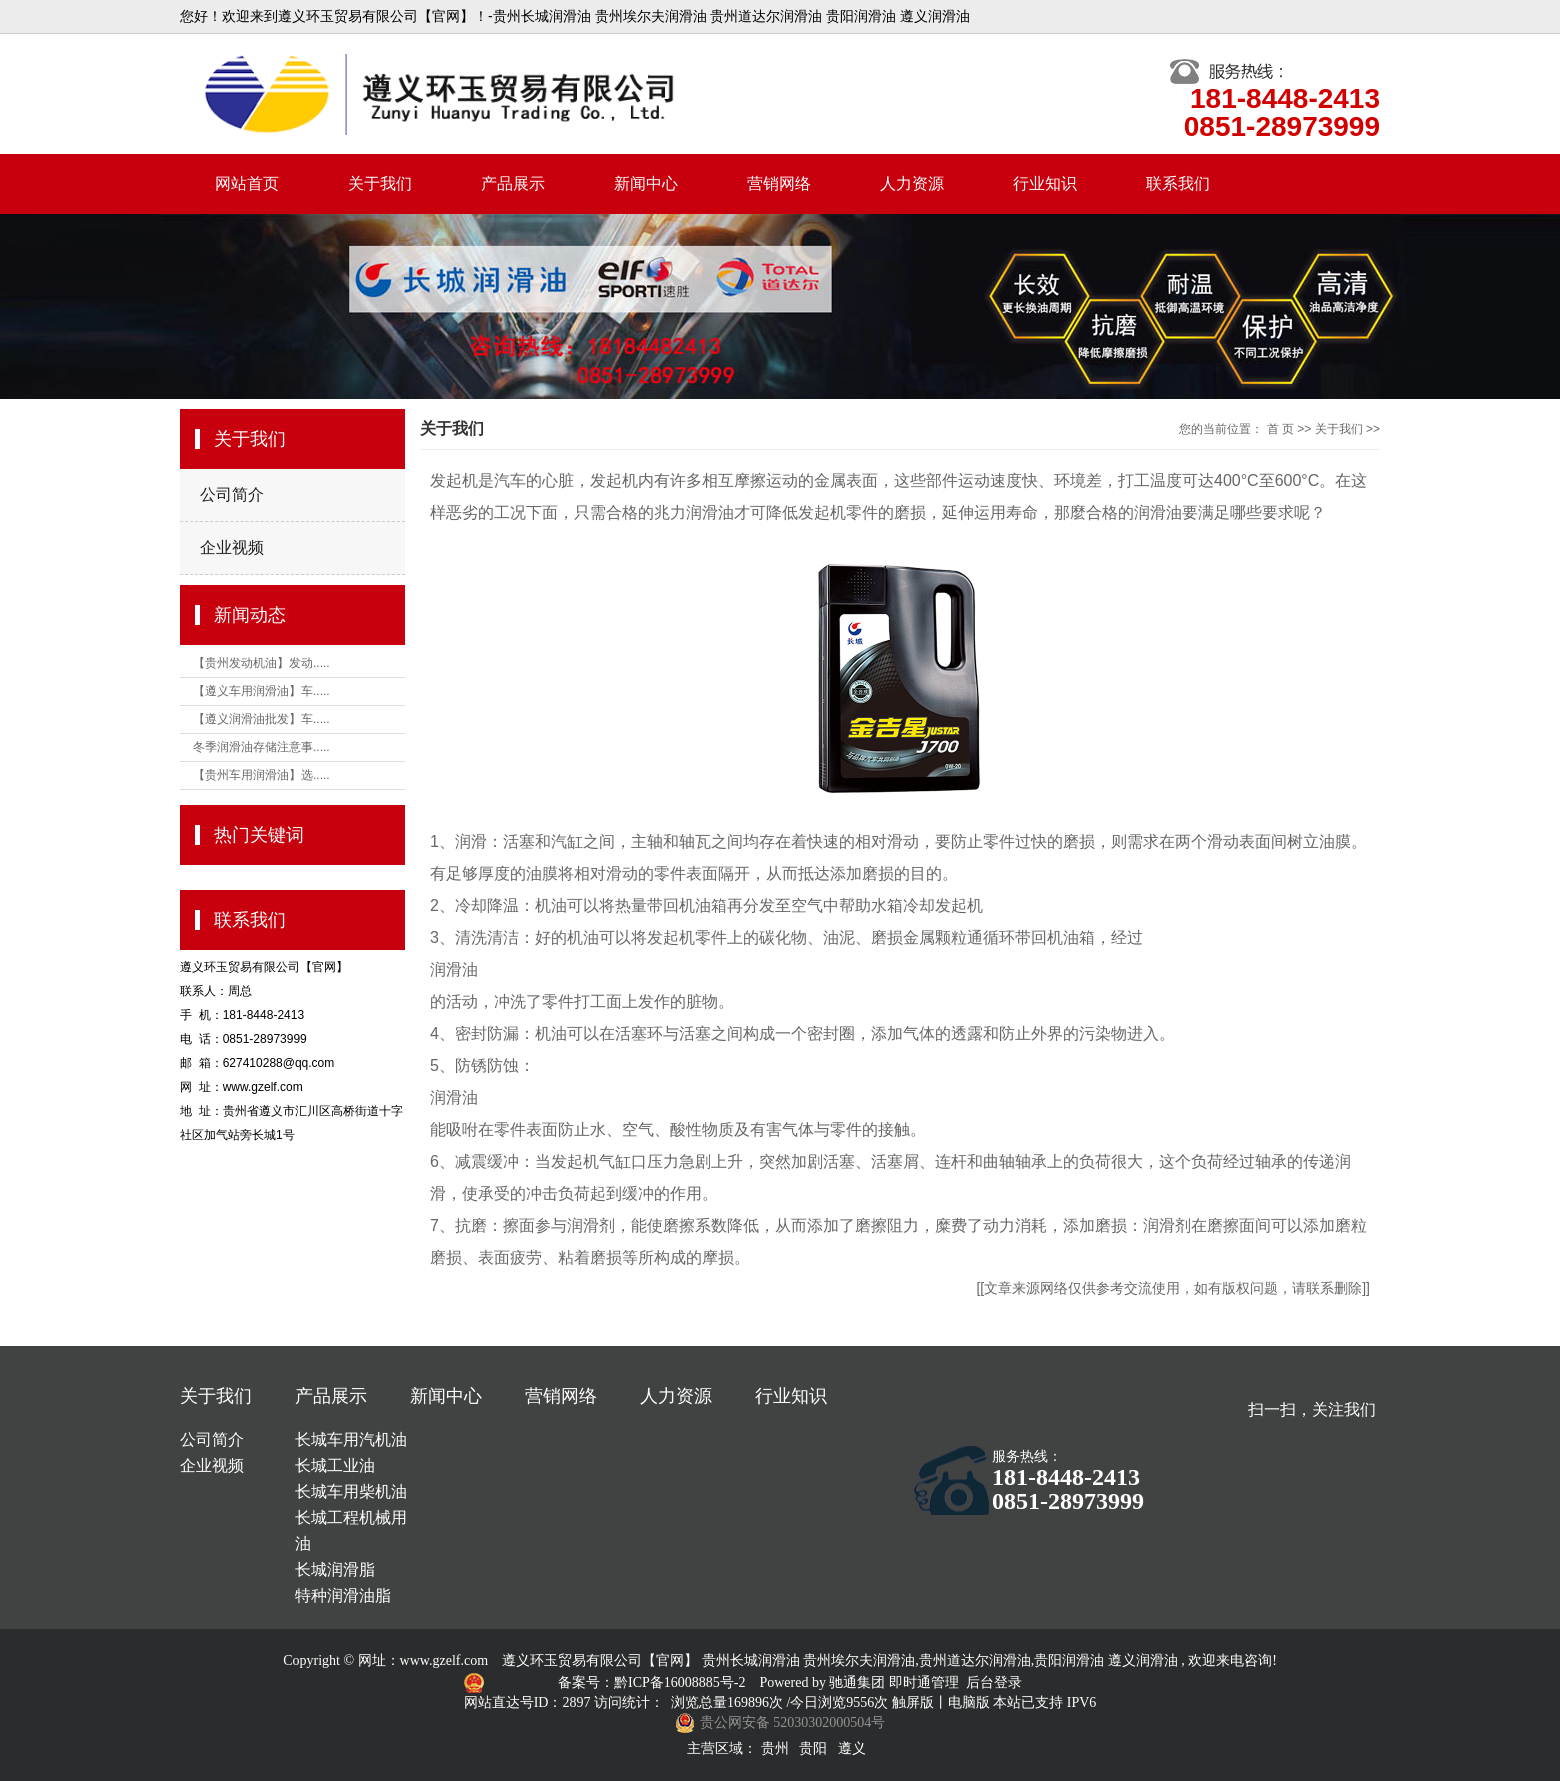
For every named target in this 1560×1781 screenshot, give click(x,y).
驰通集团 (859, 1682)
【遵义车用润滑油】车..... (261, 691)
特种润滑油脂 (343, 1595)
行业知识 (1045, 183)
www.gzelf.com (444, 1660)
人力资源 (912, 183)
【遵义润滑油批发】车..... (261, 719)
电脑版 (969, 1702)
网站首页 (247, 183)
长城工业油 (335, 1465)
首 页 (1280, 429)
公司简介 (232, 494)
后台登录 (994, 1682)
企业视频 (232, 547)
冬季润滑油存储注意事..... (261, 747)
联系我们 (1178, 183)
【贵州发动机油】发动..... (261, 663)
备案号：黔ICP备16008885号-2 (653, 1682)
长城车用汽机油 (351, 1439)
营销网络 (779, 183)
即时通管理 (924, 1682)
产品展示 (513, 183)
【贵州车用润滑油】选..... (261, 775)
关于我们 (380, 183)
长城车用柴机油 (351, 1491)
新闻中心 (646, 183)
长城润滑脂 (335, 1569)
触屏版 (913, 1702)
